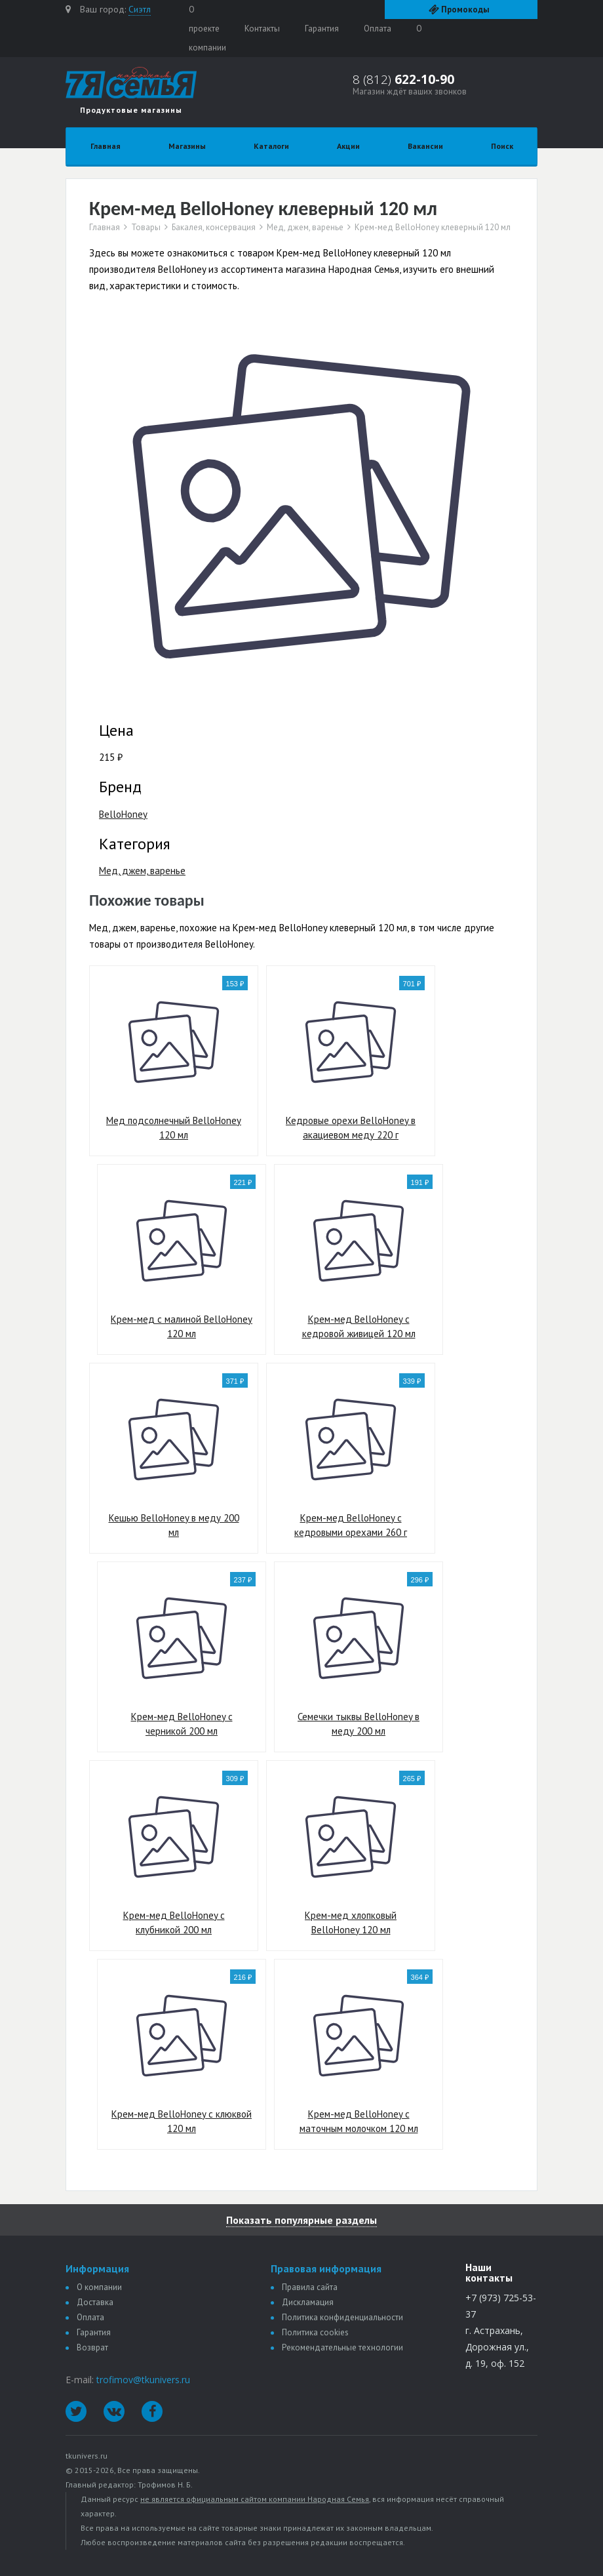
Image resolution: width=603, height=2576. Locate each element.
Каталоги (271, 146)
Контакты (262, 28)
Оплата (377, 28)
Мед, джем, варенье (305, 227)
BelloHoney (123, 814)
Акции (348, 146)
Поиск (502, 146)
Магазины (187, 146)
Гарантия (322, 28)
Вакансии (425, 146)
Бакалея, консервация (214, 227)
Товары (146, 227)
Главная (105, 146)
